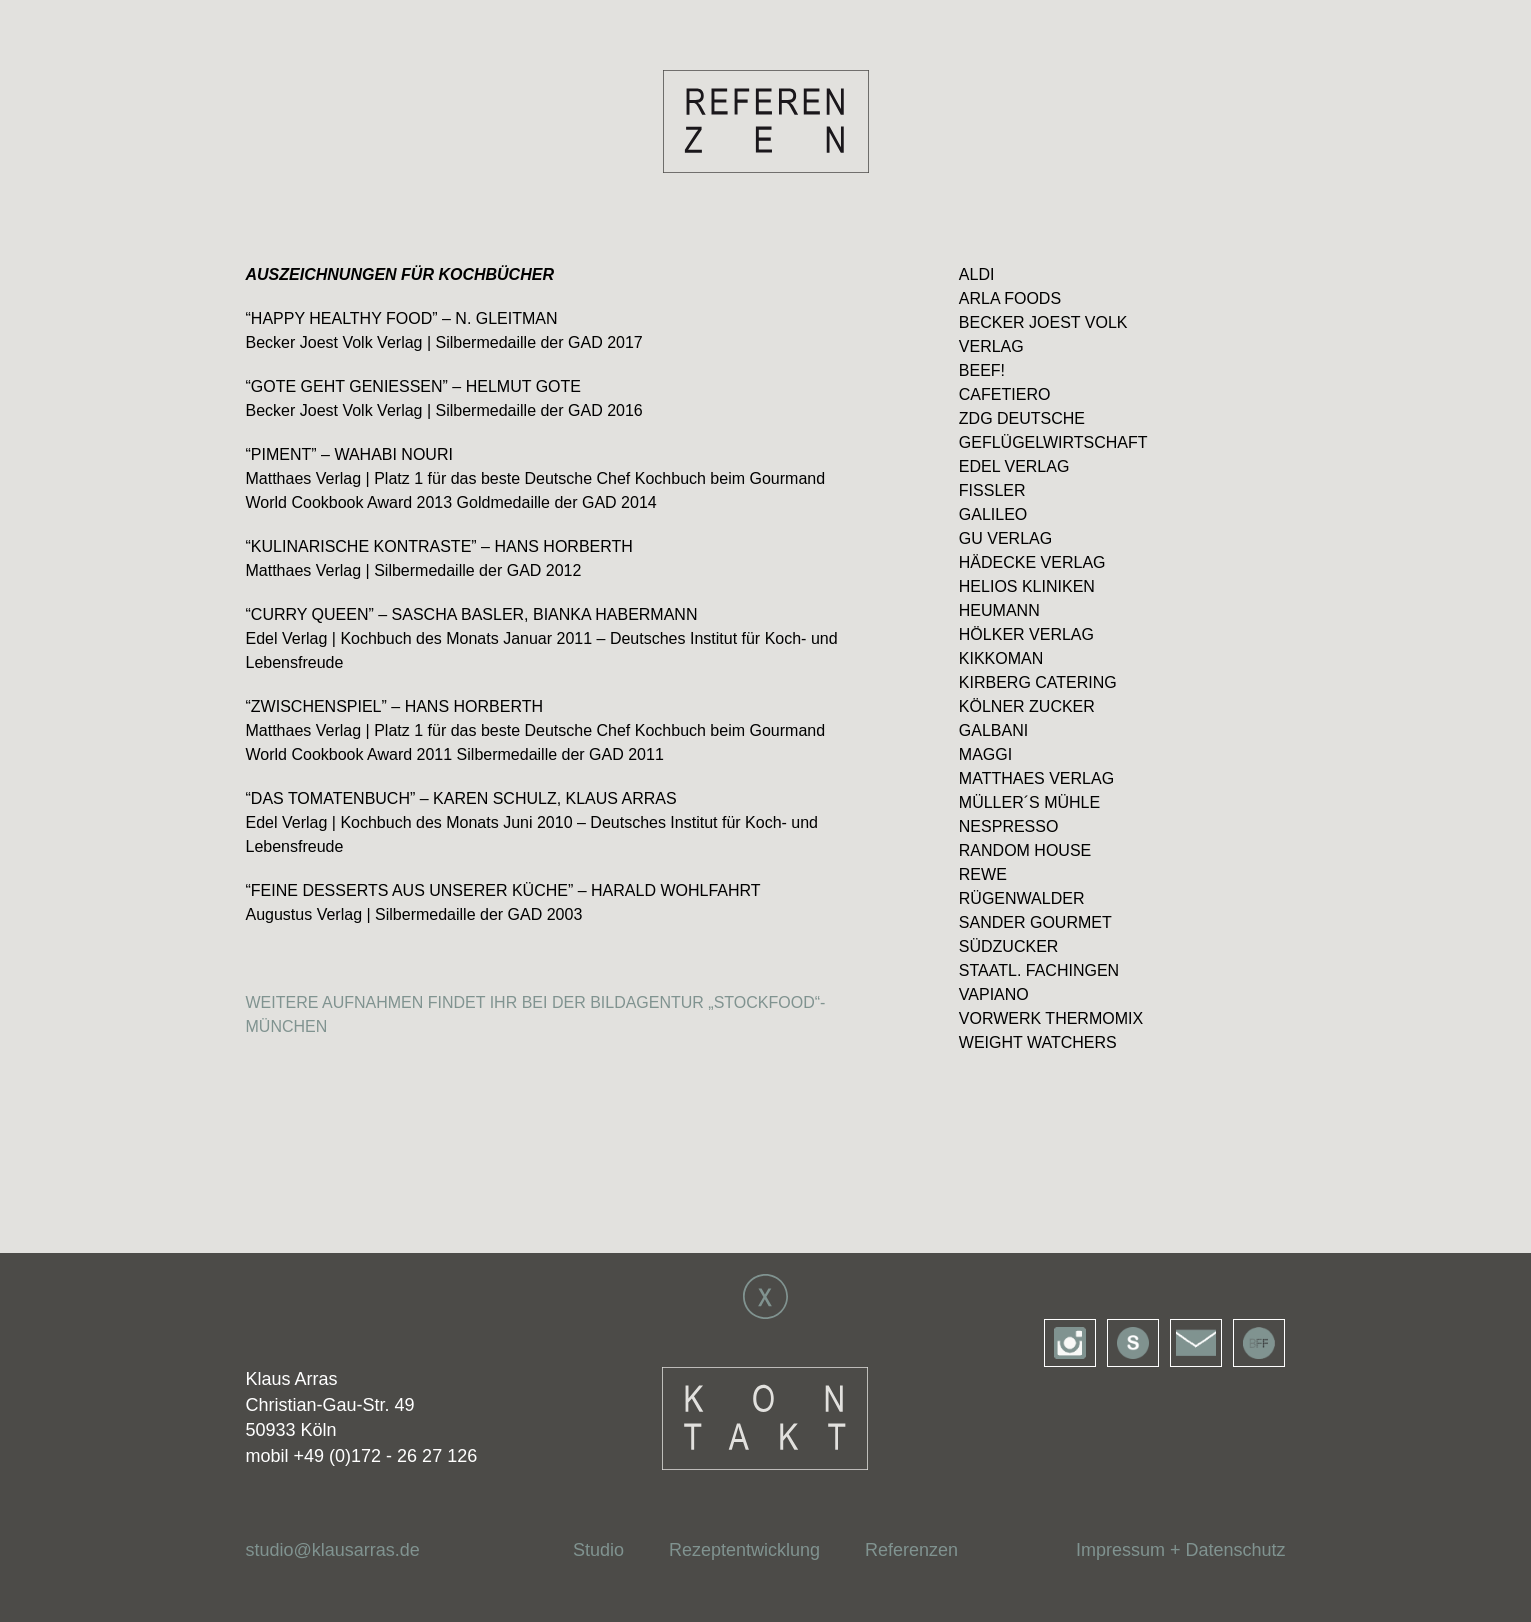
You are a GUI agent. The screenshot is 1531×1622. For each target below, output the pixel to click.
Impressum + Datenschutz (1181, 1550)
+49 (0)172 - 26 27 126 (386, 1456)
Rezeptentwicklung (744, 1550)
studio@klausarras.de (333, 1550)
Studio (598, 1550)
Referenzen (911, 1550)
